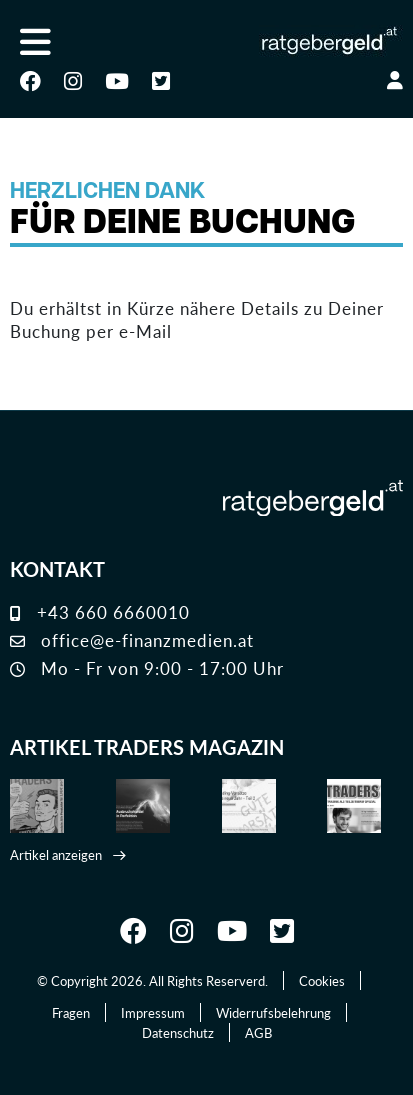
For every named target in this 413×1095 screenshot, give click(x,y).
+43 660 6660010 (100, 612)
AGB (258, 1032)
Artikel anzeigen (56, 854)
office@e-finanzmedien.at (132, 640)
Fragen (71, 1012)
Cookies (322, 980)
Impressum (153, 1012)
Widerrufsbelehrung (273, 1012)
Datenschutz (178, 1032)
